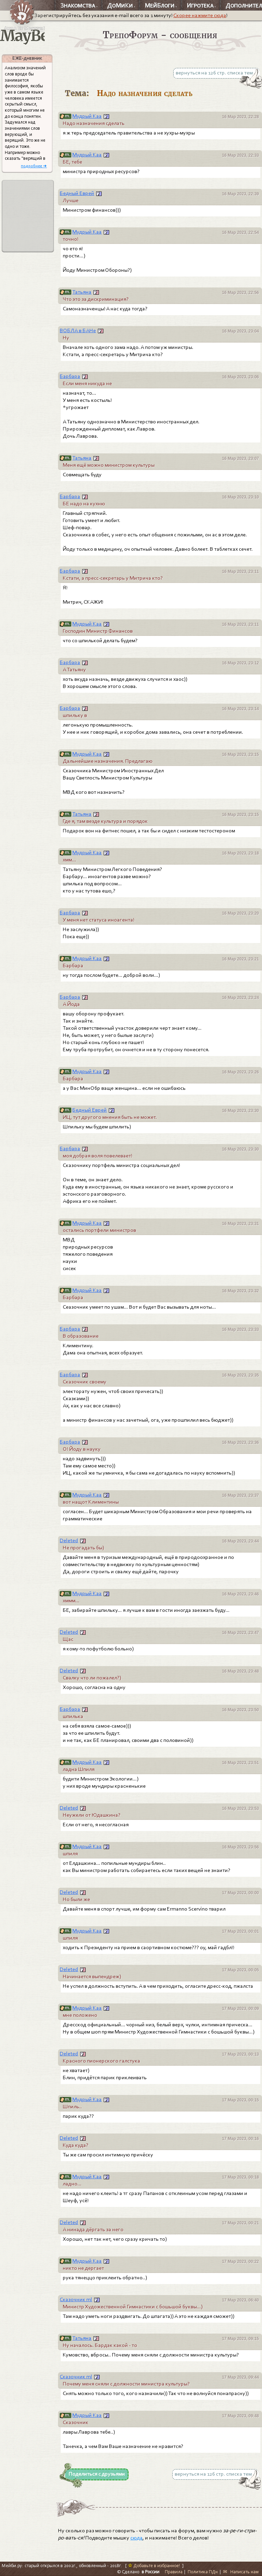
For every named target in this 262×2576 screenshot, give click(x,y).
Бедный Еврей (77, 193)
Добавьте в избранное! (154, 2565)
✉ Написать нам (241, 2571)
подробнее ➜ (34, 165)
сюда (136, 2538)
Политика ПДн (203, 2571)
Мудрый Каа (87, 116)
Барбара (70, 376)
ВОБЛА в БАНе (78, 330)
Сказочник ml (76, 2299)
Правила (174, 2571)
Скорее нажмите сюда (199, 15)
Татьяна (81, 292)
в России (150, 2571)
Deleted (69, 1540)
